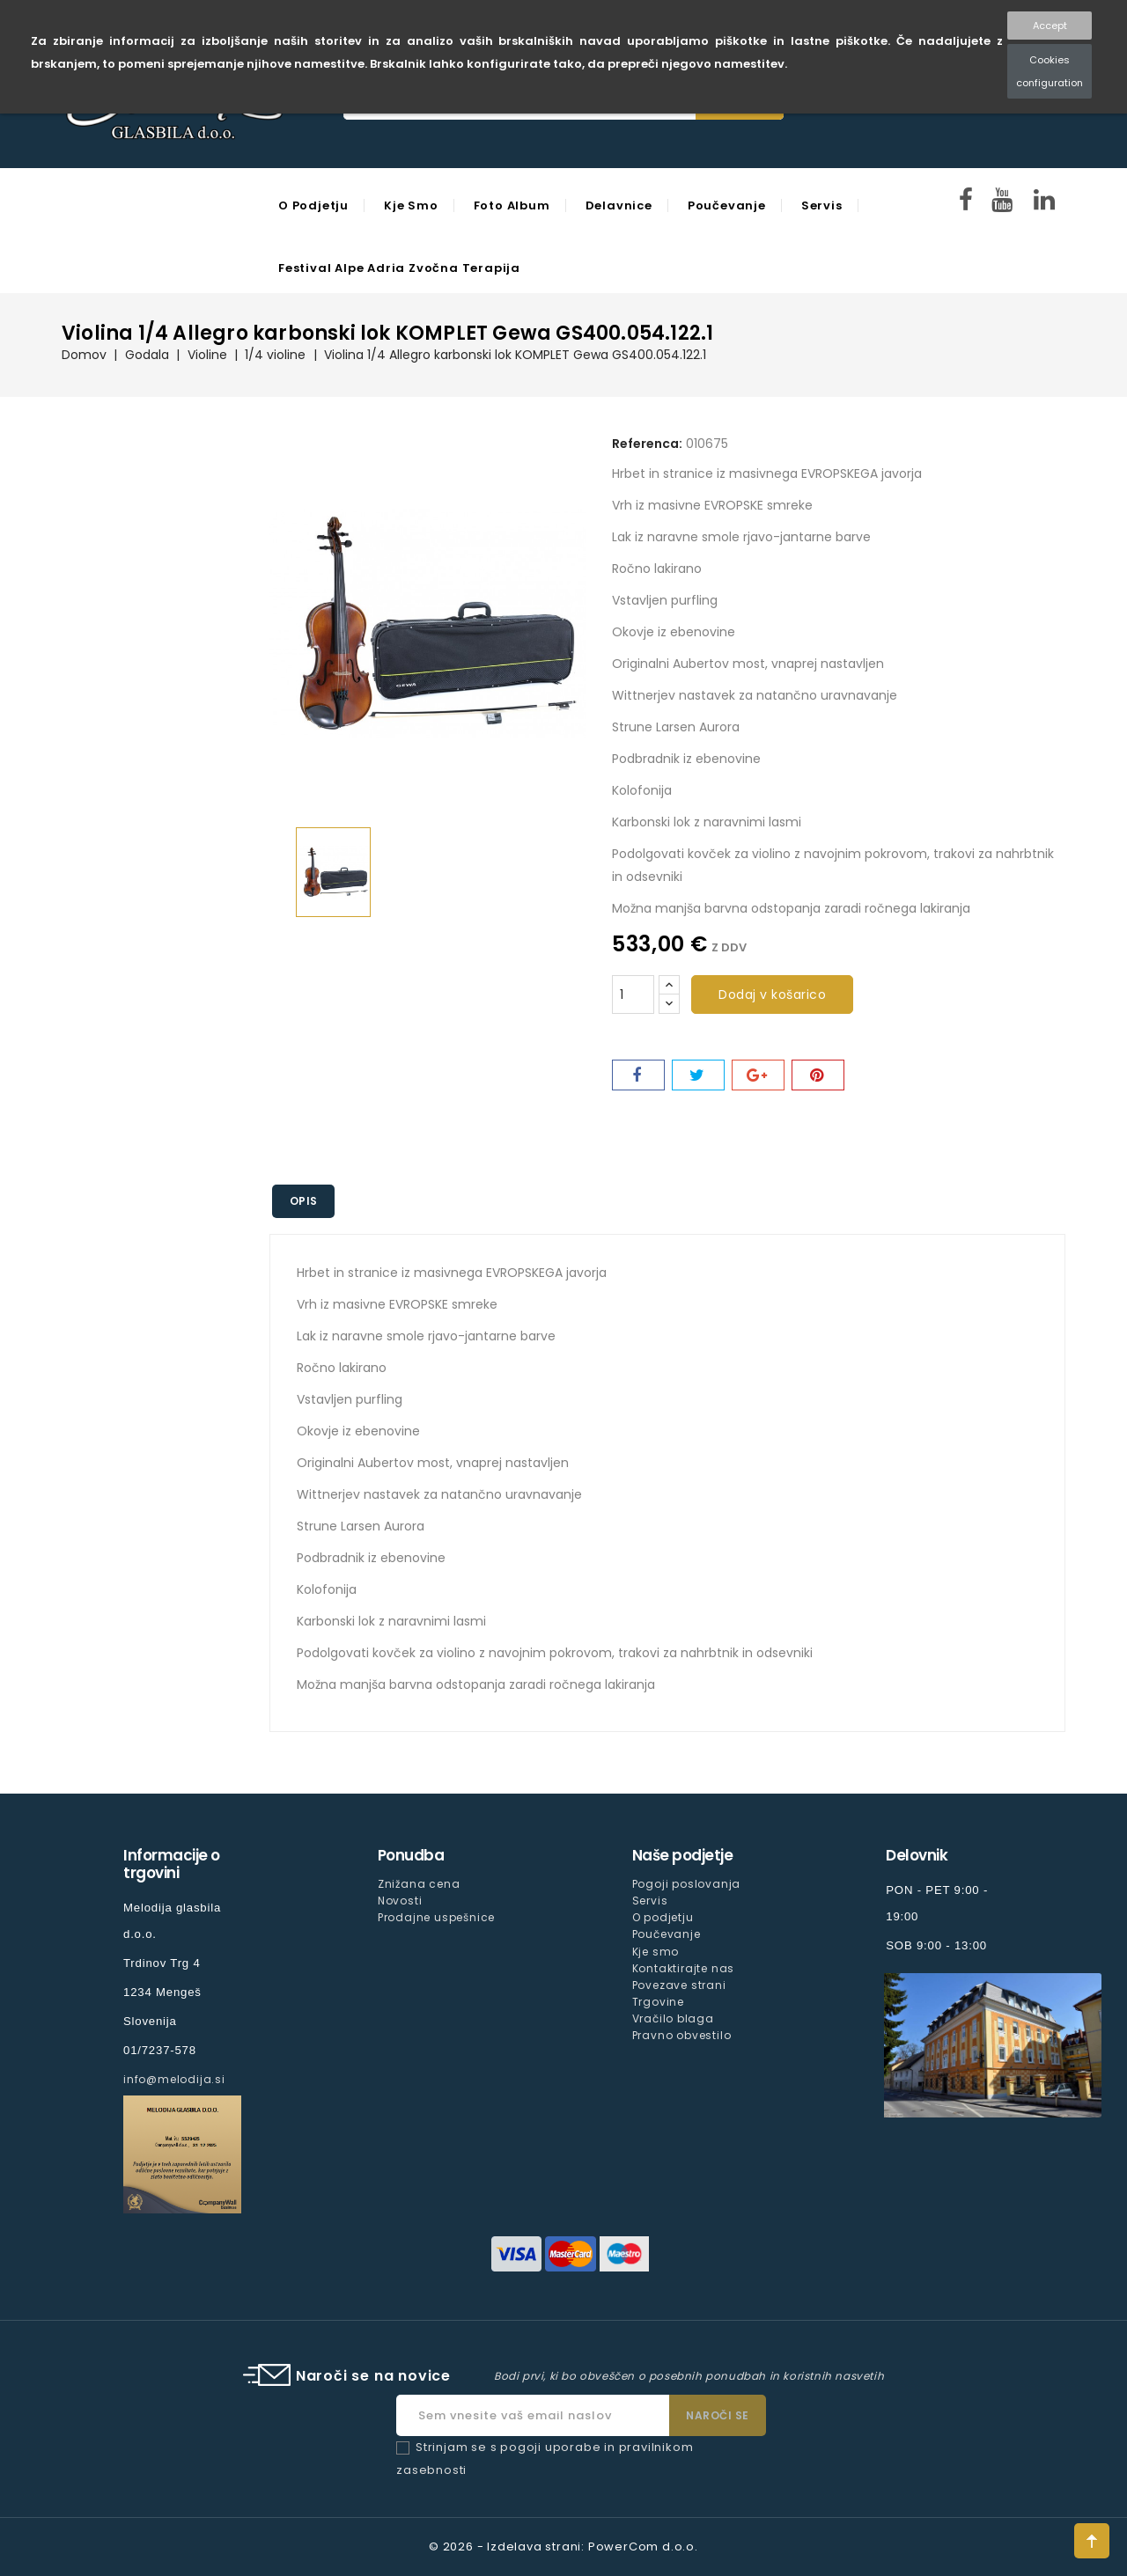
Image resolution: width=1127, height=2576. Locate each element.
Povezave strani (679, 1985)
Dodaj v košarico (772, 994)
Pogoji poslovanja (686, 1883)
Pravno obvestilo (682, 2035)
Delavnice (619, 205)
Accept (1050, 25)
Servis (822, 205)
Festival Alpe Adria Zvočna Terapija (399, 268)
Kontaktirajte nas (683, 1968)
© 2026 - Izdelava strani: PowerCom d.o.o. (563, 2546)
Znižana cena (419, 1883)
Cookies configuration (1049, 71)
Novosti (400, 1900)
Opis (304, 1200)
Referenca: (647, 443)
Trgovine (658, 2001)
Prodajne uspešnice (436, 1917)
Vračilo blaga (673, 2018)
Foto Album (512, 205)
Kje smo (411, 205)
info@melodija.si (174, 2079)
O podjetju (313, 205)
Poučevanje (727, 205)
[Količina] (633, 994)
